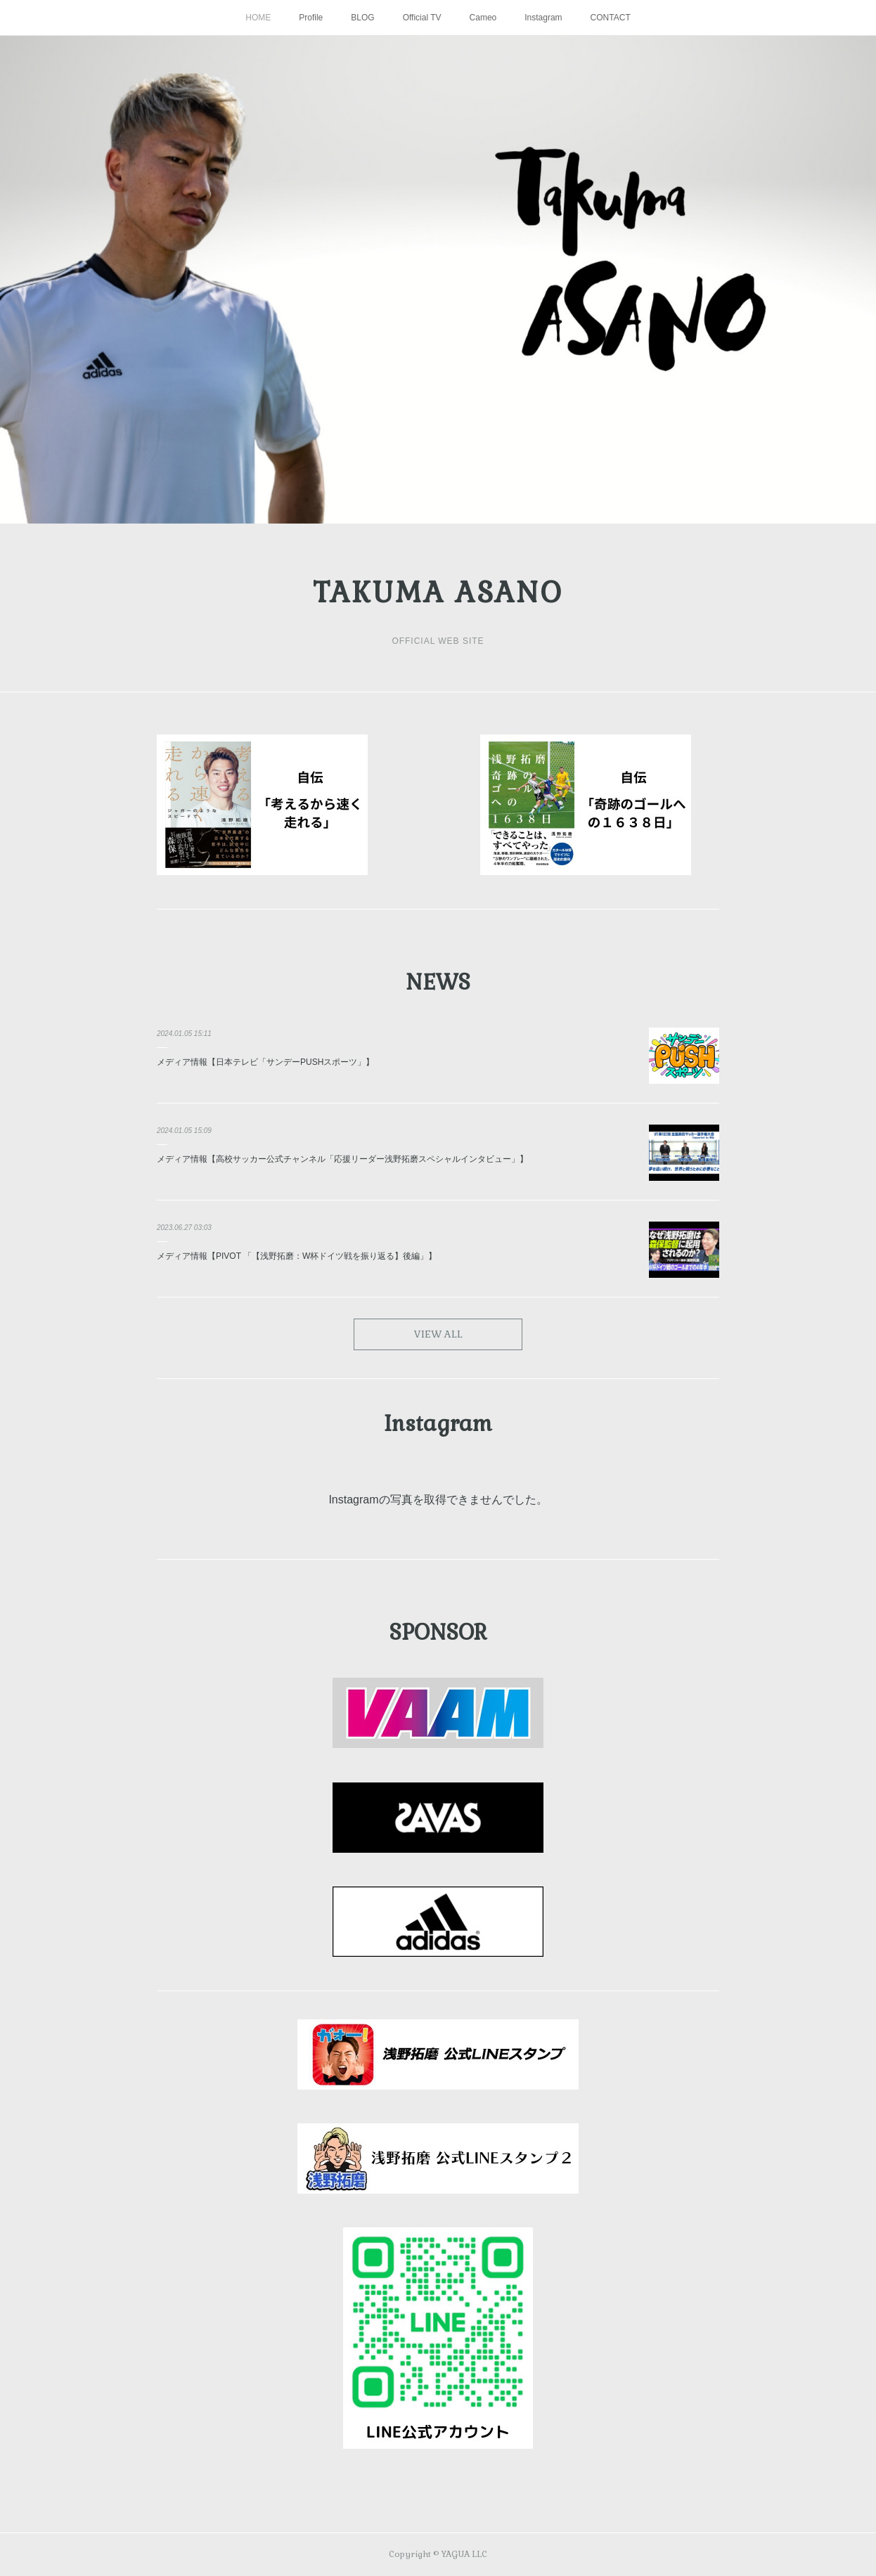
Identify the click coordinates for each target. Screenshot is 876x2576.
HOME (258, 17)
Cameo (483, 17)
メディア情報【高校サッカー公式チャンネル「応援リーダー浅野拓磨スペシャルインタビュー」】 (342, 1159)
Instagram (543, 17)
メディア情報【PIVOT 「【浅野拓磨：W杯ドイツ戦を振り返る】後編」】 (297, 1256)
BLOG (362, 17)
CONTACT (611, 17)
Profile (311, 17)
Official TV (422, 17)
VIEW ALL (438, 1334)
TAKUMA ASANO (438, 593)
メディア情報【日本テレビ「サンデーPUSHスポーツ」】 (265, 1062)
